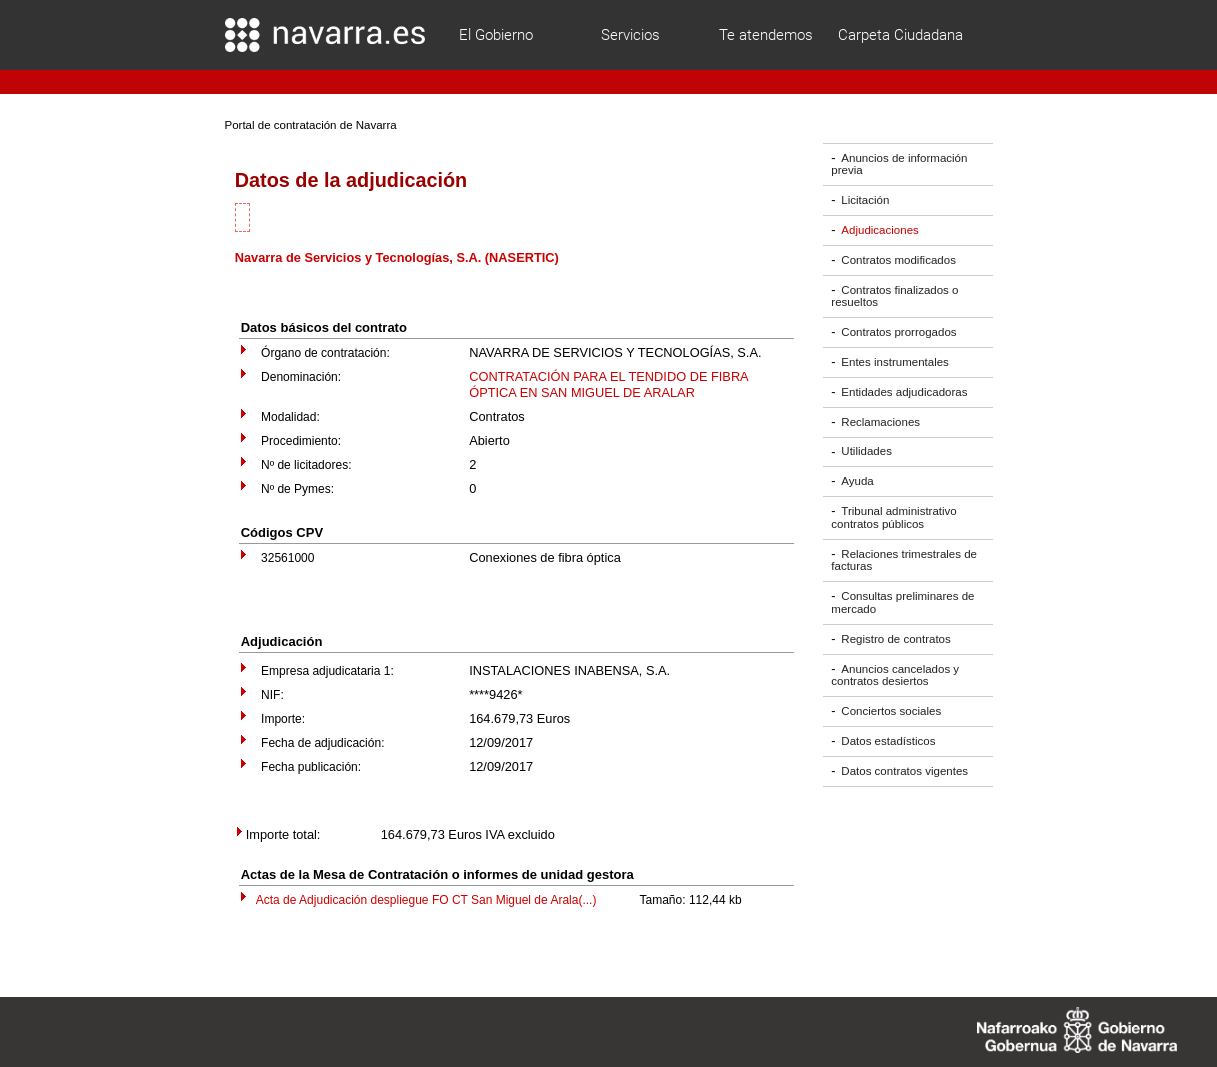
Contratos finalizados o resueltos (894, 296)
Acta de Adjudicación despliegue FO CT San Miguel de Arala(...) (426, 900)
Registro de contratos (895, 639)
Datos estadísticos (888, 741)
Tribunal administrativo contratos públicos (893, 517)
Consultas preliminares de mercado (902, 602)
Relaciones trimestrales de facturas (904, 560)
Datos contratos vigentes (904, 771)
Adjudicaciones (879, 230)
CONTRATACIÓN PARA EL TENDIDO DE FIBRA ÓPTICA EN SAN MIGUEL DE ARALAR (608, 384)
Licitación (865, 200)
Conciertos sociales (891, 711)
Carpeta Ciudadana (900, 35)
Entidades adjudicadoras (904, 392)
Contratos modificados (898, 260)
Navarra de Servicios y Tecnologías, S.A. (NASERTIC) (397, 257)
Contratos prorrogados (898, 332)
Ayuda (857, 481)
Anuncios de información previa (899, 164)
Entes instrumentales (895, 362)
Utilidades (866, 452)
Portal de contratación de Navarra (311, 125)
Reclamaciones (880, 422)
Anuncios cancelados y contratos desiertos (895, 675)
